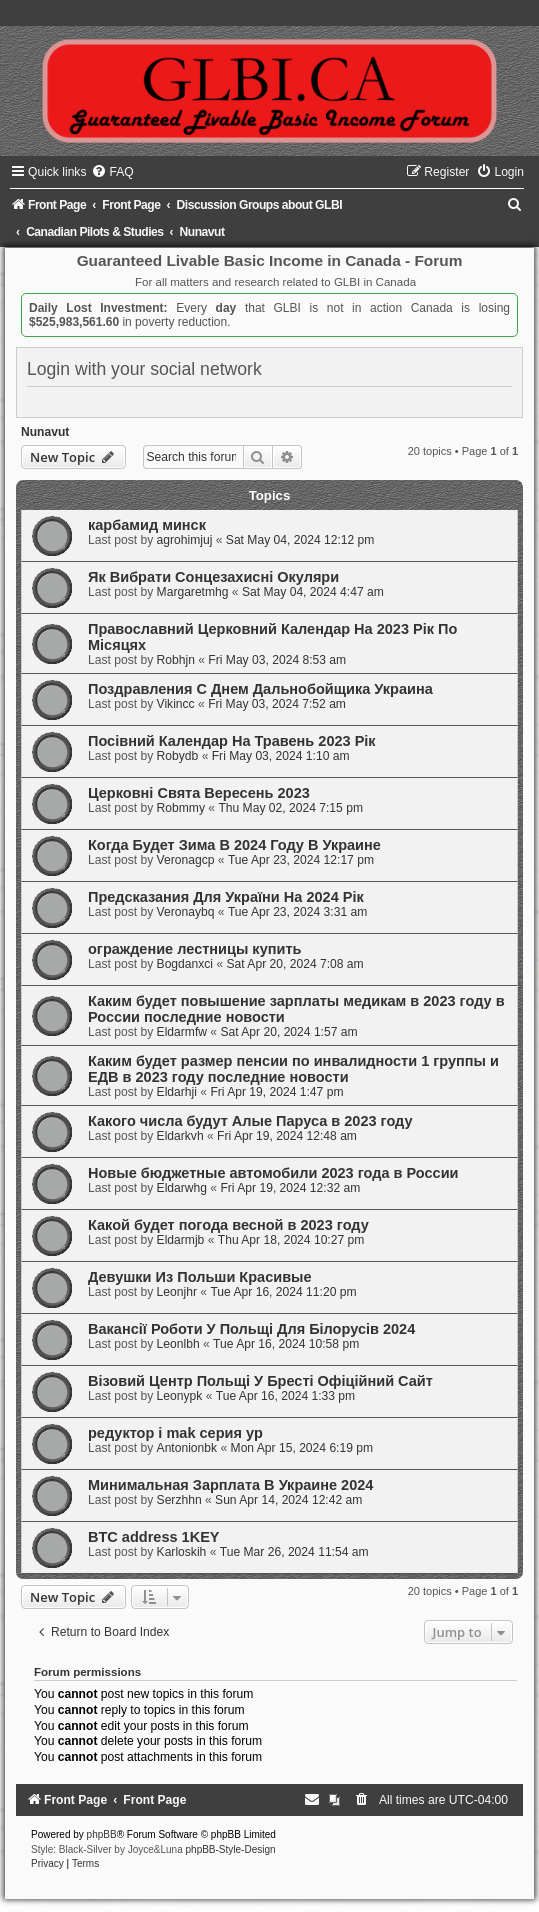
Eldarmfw (182, 1032)
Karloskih (182, 1552)
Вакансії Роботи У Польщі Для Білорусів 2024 (251, 1329)
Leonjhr (177, 1292)
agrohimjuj (185, 540)
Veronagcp (186, 860)
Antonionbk (187, 1448)
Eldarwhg (182, 1188)
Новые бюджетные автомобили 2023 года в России (273, 1173)
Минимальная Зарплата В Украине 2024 (230, 1485)
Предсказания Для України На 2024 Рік (226, 897)
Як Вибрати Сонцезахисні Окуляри (213, 577)
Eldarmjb (181, 1240)
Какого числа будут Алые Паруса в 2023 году (250, 1121)
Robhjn (176, 660)
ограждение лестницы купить (194, 949)
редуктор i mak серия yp (175, 1433)
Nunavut (45, 432)
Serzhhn (179, 1500)
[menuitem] (112, 172)
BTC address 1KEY (154, 1537)
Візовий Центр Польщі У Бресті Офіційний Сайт (260, 1381)
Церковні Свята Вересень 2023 (199, 793)
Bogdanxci (185, 964)
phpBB (102, 1834)
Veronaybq (186, 912)
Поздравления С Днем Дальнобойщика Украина (260, 689)
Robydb (178, 756)
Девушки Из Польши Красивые (200, 1277)
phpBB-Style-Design (231, 1849)
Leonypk (180, 1396)
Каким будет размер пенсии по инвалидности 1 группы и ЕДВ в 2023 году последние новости (293, 1069)
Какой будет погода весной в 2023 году (228, 1225)
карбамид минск (147, 525)
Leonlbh (178, 1344)
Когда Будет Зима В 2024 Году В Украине (234, 845)
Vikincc (176, 704)
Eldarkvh (180, 1136)
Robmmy (181, 808)
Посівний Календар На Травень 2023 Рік (232, 741)
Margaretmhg (193, 592)
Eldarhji (177, 1092)
